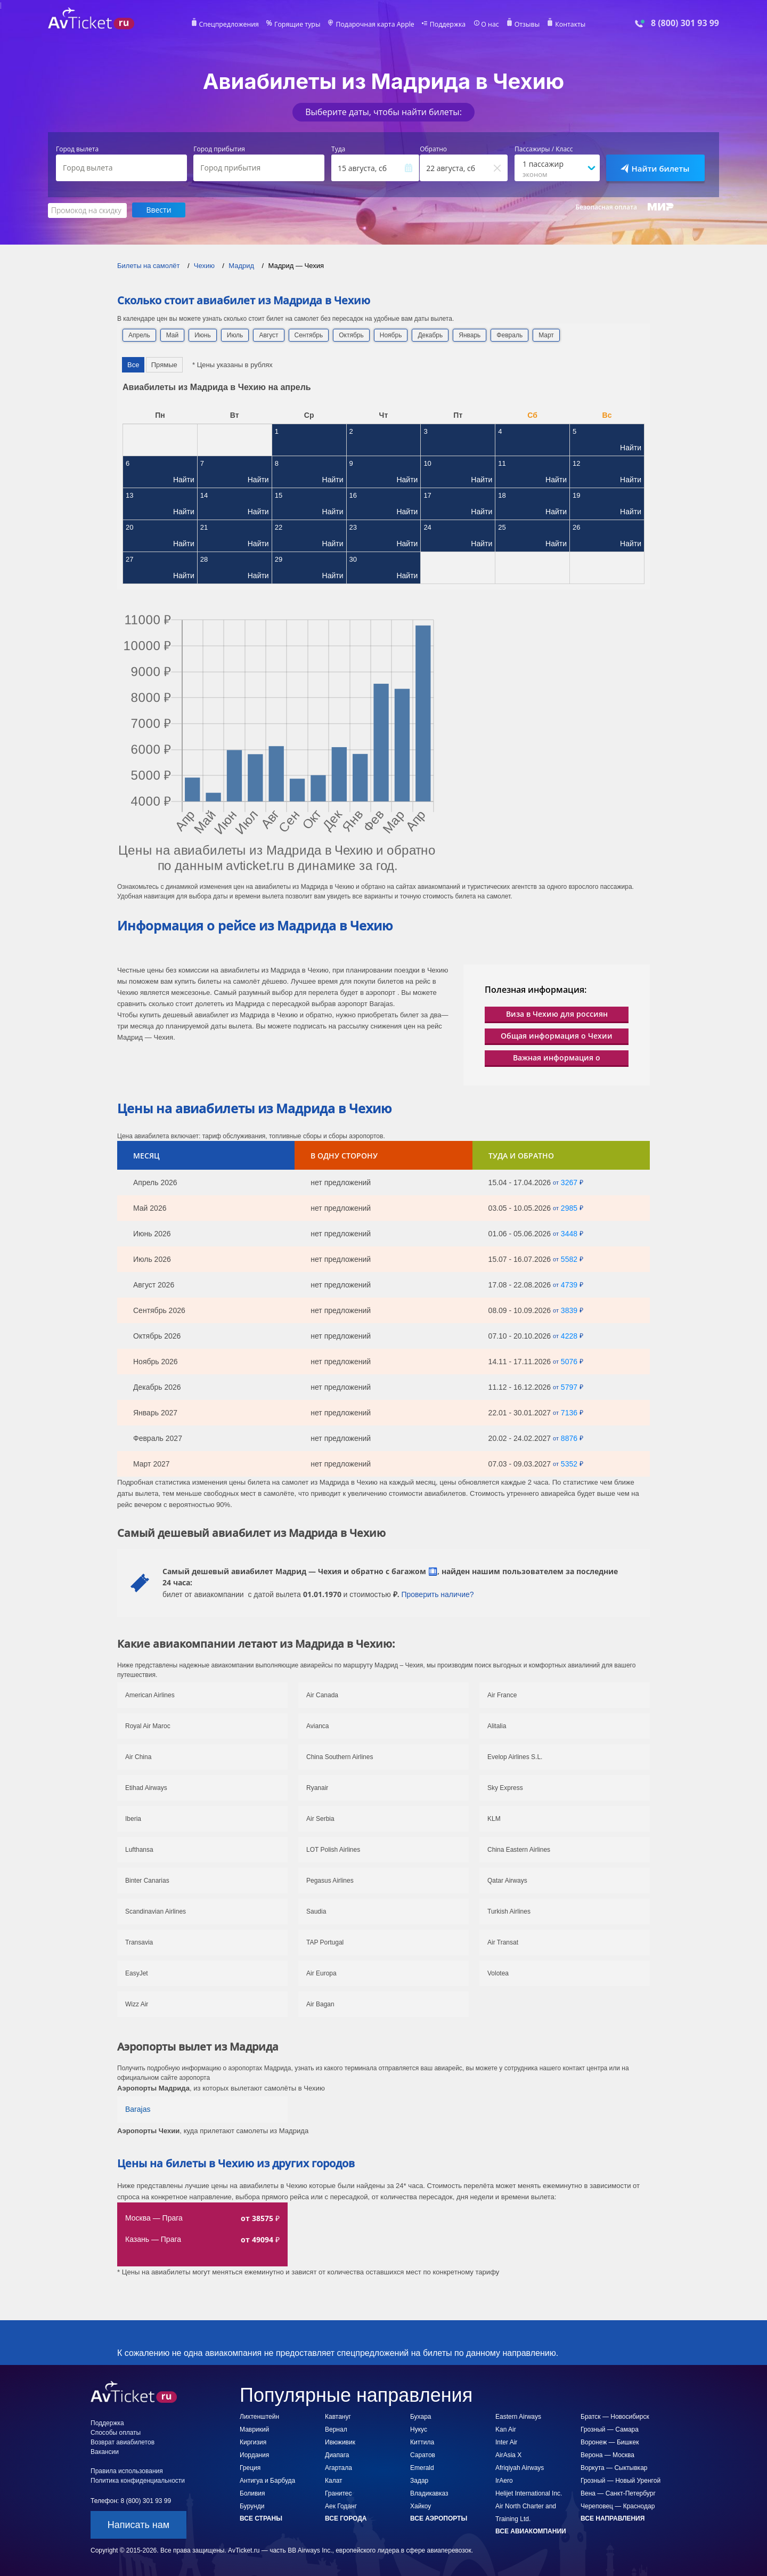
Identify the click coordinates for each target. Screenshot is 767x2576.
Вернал (336, 2429)
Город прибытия (219, 149)
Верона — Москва (607, 2454)
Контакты (567, 24)
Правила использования (127, 2470)
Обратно (433, 149)
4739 (569, 1284)
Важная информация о (556, 1057)
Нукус (418, 2429)
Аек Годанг (341, 2505)
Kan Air (505, 2429)
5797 (569, 1386)
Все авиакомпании (530, 2530)
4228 (569, 1335)
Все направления (612, 2518)
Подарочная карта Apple (375, 24)
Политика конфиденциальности (138, 2480)
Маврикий (254, 2429)
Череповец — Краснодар (618, 2505)
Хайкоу (420, 2505)
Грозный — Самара (610, 2429)
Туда (338, 149)
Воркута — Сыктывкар (614, 2467)
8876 (569, 1437)
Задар (419, 2480)
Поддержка (446, 24)
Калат (333, 2480)
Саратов (422, 2454)
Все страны (261, 2518)
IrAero (504, 2480)
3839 (569, 1310)
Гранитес (338, 2493)
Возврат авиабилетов (122, 2441)
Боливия (252, 2493)
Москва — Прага (154, 2217)
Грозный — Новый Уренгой (620, 2480)
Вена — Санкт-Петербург (618, 2493)
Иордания (254, 2454)
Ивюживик (340, 2441)
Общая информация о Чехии (557, 1035)
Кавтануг (338, 2416)
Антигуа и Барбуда (267, 2480)
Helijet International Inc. (528, 2493)
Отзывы (524, 24)
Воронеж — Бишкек (610, 2441)
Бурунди (252, 2505)
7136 (569, 1412)
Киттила (422, 2441)
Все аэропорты (438, 2518)
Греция (250, 2467)
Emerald (422, 2467)
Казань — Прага (153, 2238)
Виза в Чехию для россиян (557, 1013)
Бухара (420, 2416)
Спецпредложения (232, 24)
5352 (569, 1463)
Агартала (338, 2467)
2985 (569, 1207)
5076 (569, 1361)
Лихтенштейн (259, 2416)
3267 (569, 1182)
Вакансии (105, 2451)
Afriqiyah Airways (519, 2467)
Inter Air (506, 2441)
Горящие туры (299, 24)
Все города (345, 2518)
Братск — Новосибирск (615, 2416)
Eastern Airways (518, 2416)
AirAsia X (508, 2454)
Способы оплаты (116, 2432)
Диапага (337, 2454)
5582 (569, 1258)
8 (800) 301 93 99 (685, 23)
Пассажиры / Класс (544, 149)
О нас (487, 24)
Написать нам (138, 2524)
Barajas (137, 2108)
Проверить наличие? (437, 1594)
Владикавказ (429, 2493)
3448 (569, 1233)
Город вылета (77, 149)
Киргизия (253, 2441)
